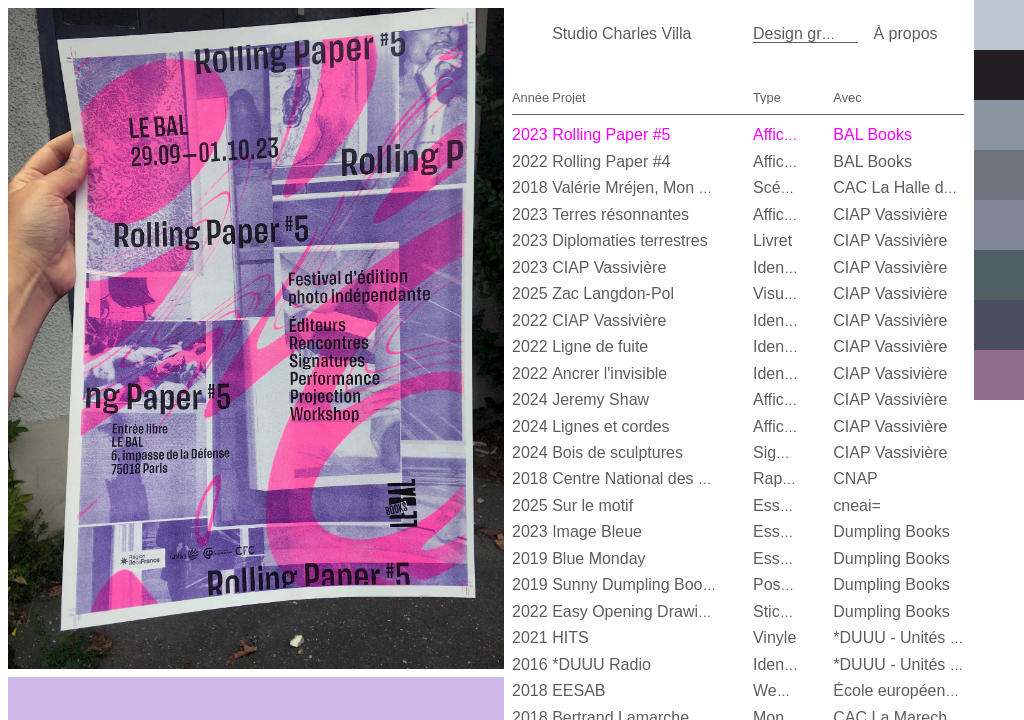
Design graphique (815, 33)
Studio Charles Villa (621, 33)
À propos (905, 33)
